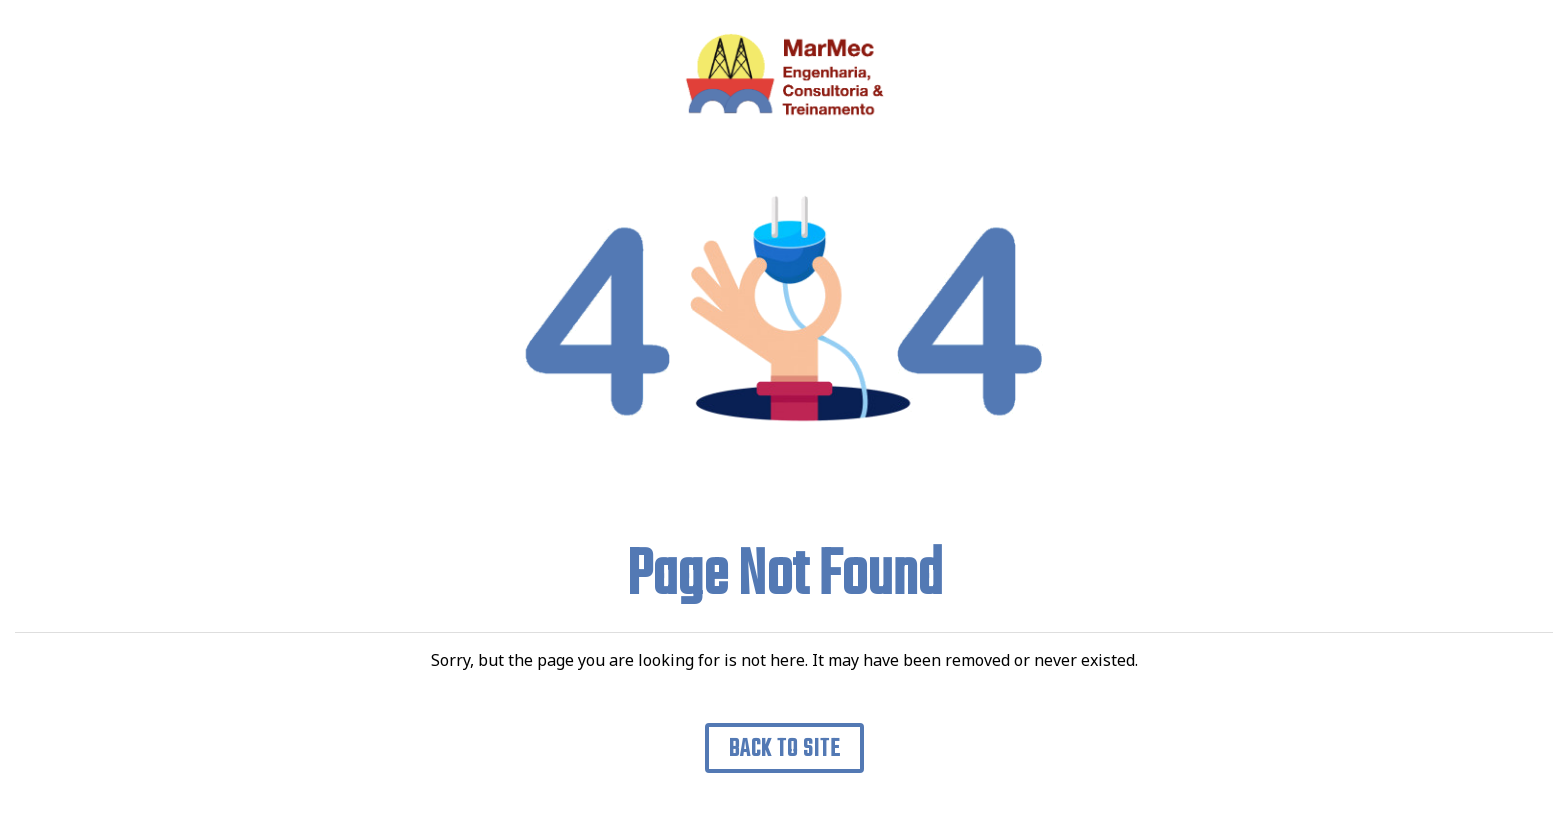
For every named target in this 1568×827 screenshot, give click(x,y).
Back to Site (784, 749)
